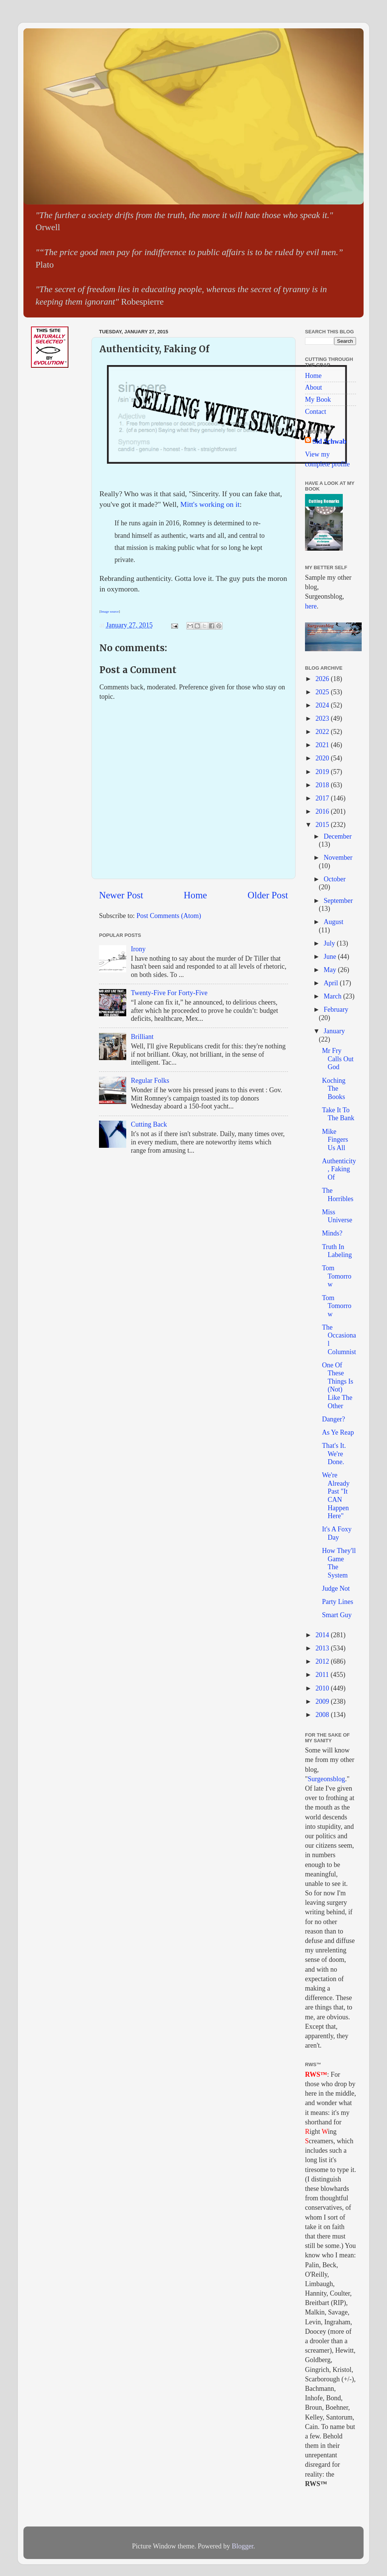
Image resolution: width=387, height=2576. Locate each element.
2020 (323, 758)
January (334, 1031)
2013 (323, 1648)
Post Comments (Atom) (168, 916)
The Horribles (337, 1195)
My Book (318, 399)
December (337, 836)
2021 (323, 745)
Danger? (333, 1419)
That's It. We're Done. (334, 1454)
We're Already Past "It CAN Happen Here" (336, 1495)
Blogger (242, 2546)
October (334, 879)
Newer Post (121, 895)
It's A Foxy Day (336, 1533)
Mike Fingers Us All (335, 1140)
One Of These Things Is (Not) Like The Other (337, 1385)
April (332, 983)
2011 (323, 1674)
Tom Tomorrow (336, 1276)
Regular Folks (150, 1080)
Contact (315, 411)
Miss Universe (337, 1216)
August (333, 922)
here (311, 606)
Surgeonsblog (326, 1779)
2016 (323, 811)
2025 (323, 692)
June (331, 956)
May (331, 970)
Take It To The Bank (338, 1114)
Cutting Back (149, 1124)
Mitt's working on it (210, 504)
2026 (323, 679)
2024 (323, 705)
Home (195, 895)
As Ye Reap (338, 1432)
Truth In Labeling (337, 1251)
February (336, 1009)
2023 (323, 718)
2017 (323, 798)
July (330, 943)
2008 (323, 1714)
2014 (323, 1635)
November (338, 857)
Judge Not (336, 1588)
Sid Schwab (330, 441)
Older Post (268, 895)
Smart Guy (337, 1615)
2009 (323, 1701)
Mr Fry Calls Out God (338, 1059)
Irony (138, 949)
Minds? (332, 1233)
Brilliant (142, 1036)
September (338, 900)
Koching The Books (333, 1089)
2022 (323, 731)
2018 (323, 785)
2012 (323, 1661)
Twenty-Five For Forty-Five (169, 993)
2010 (323, 1688)
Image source (110, 611)
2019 (323, 772)
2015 (323, 824)
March (333, 996)
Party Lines (337, 1601)
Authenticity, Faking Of (339, 1169)
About (313, 387)
